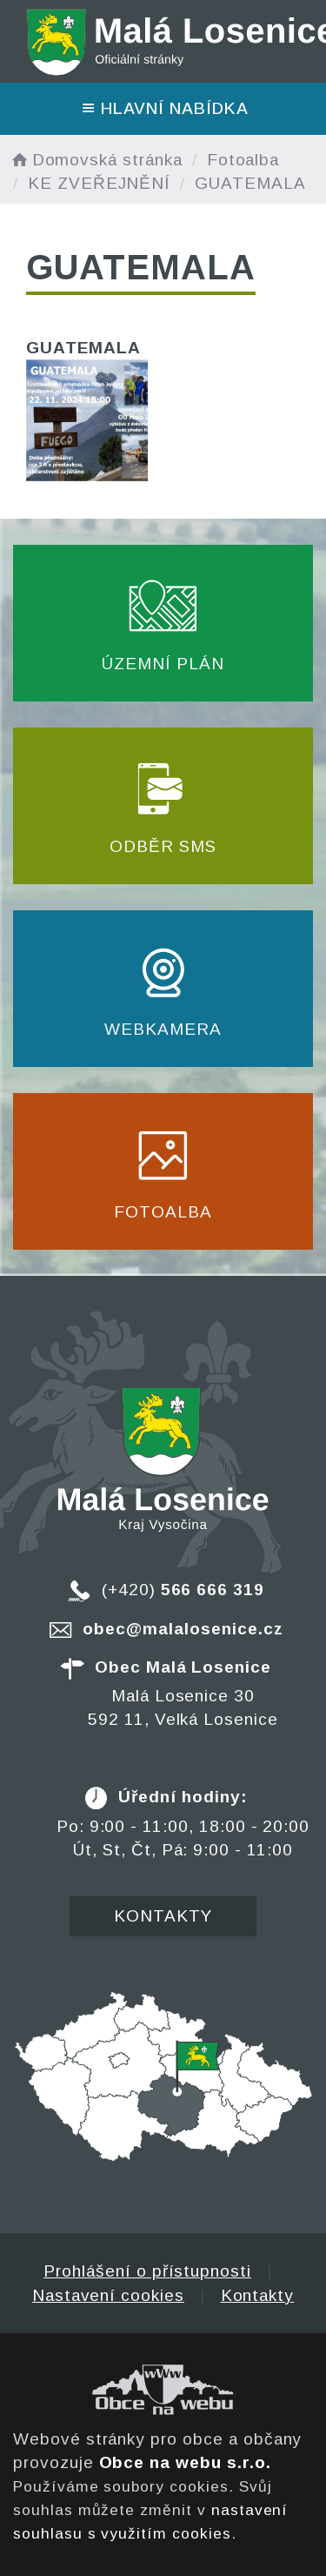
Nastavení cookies (108, 2295)
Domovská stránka (96, 160)
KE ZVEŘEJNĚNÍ (99, 183)
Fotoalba (243, 160)
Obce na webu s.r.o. (185, 2462)
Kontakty (163, 1916)
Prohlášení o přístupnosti (147, 2271)
